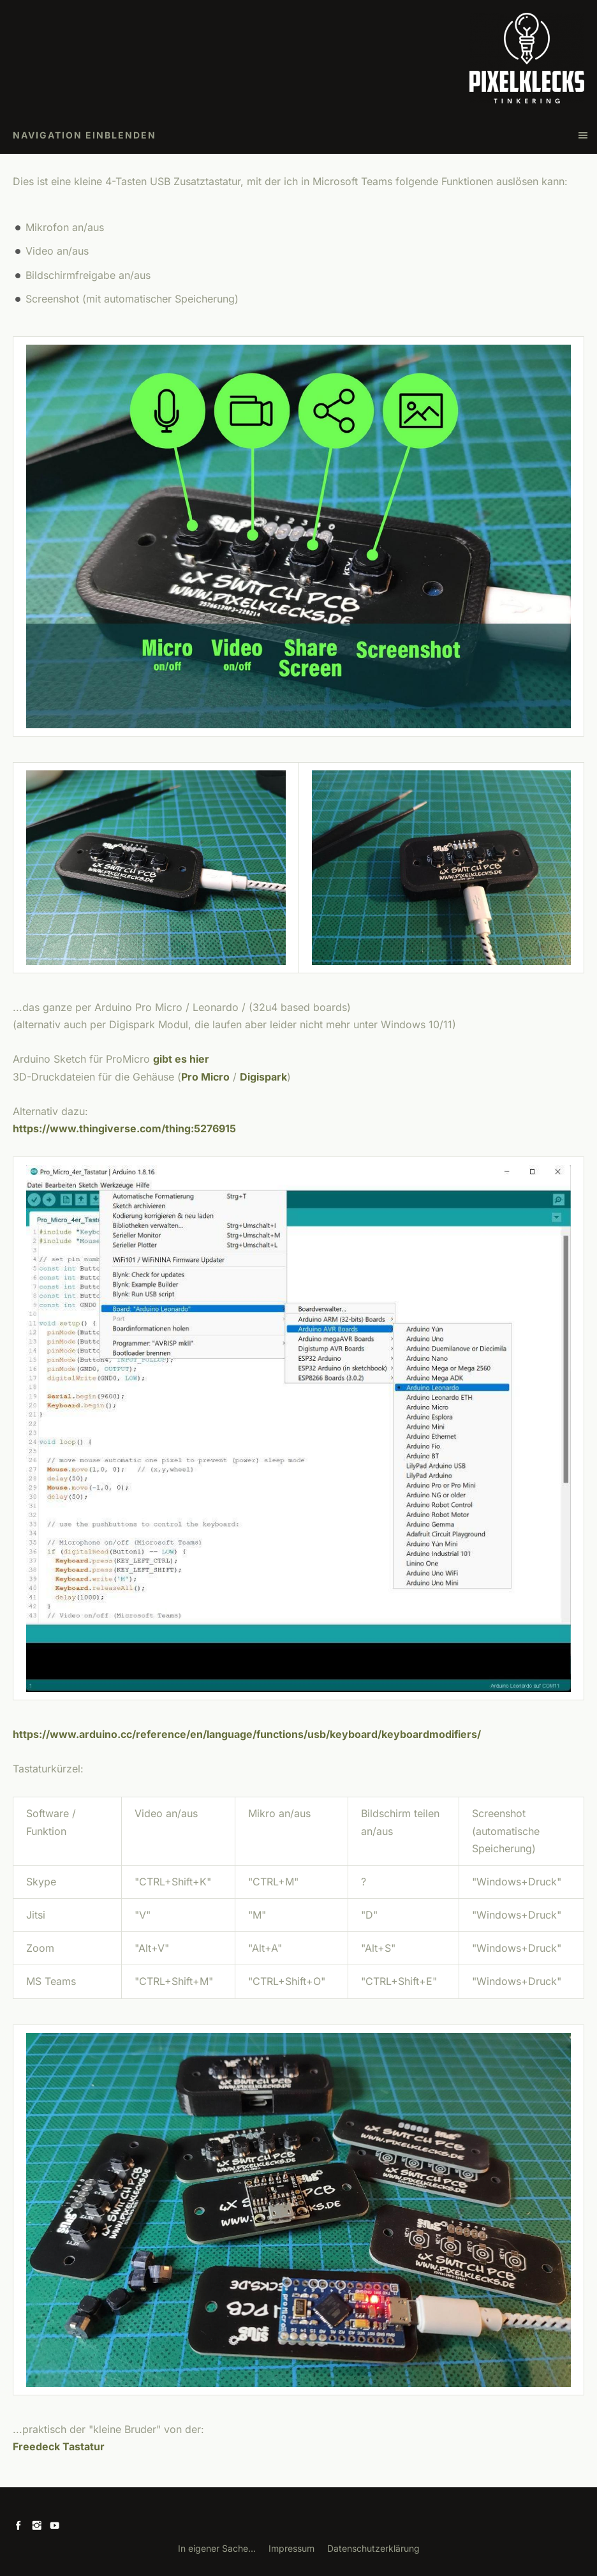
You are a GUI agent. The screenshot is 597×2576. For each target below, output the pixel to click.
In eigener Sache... (217, 2548)
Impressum (291, 2548)
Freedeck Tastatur (59, 2446)
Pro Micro (205, 1076)
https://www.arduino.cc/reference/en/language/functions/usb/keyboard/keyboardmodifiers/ (247, 1734)
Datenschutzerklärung (373, 2548)
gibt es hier (181, 1058)
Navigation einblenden (84, 135)
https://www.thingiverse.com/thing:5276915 (124, 1128)
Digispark (263, 1076)
